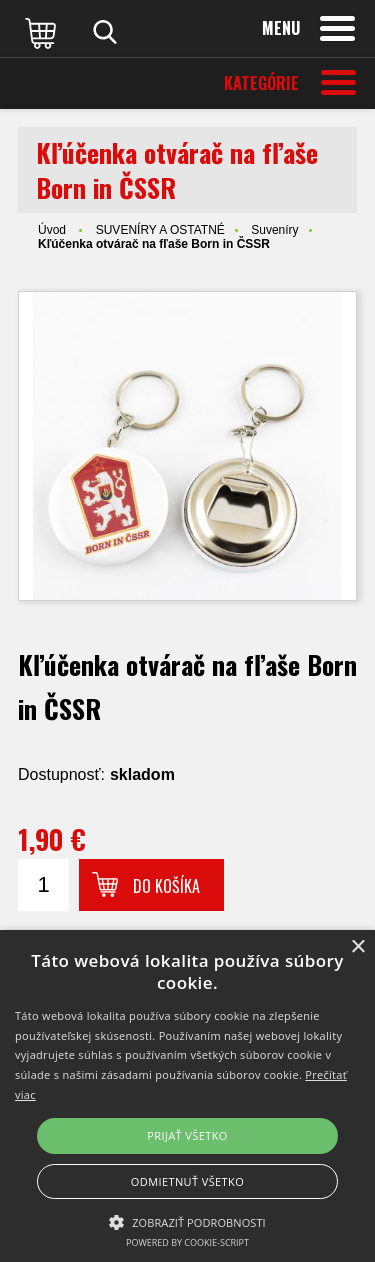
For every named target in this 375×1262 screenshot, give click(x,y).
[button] (187, 1221)
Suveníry (274, 230)
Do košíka (166, 886)
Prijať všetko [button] (187, 1135)
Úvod (52, 230)
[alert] (187, 1096)
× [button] (357, 947)
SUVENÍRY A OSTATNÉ (160, 230)
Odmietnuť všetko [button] (187, 1181)
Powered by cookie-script (187, 1242)
